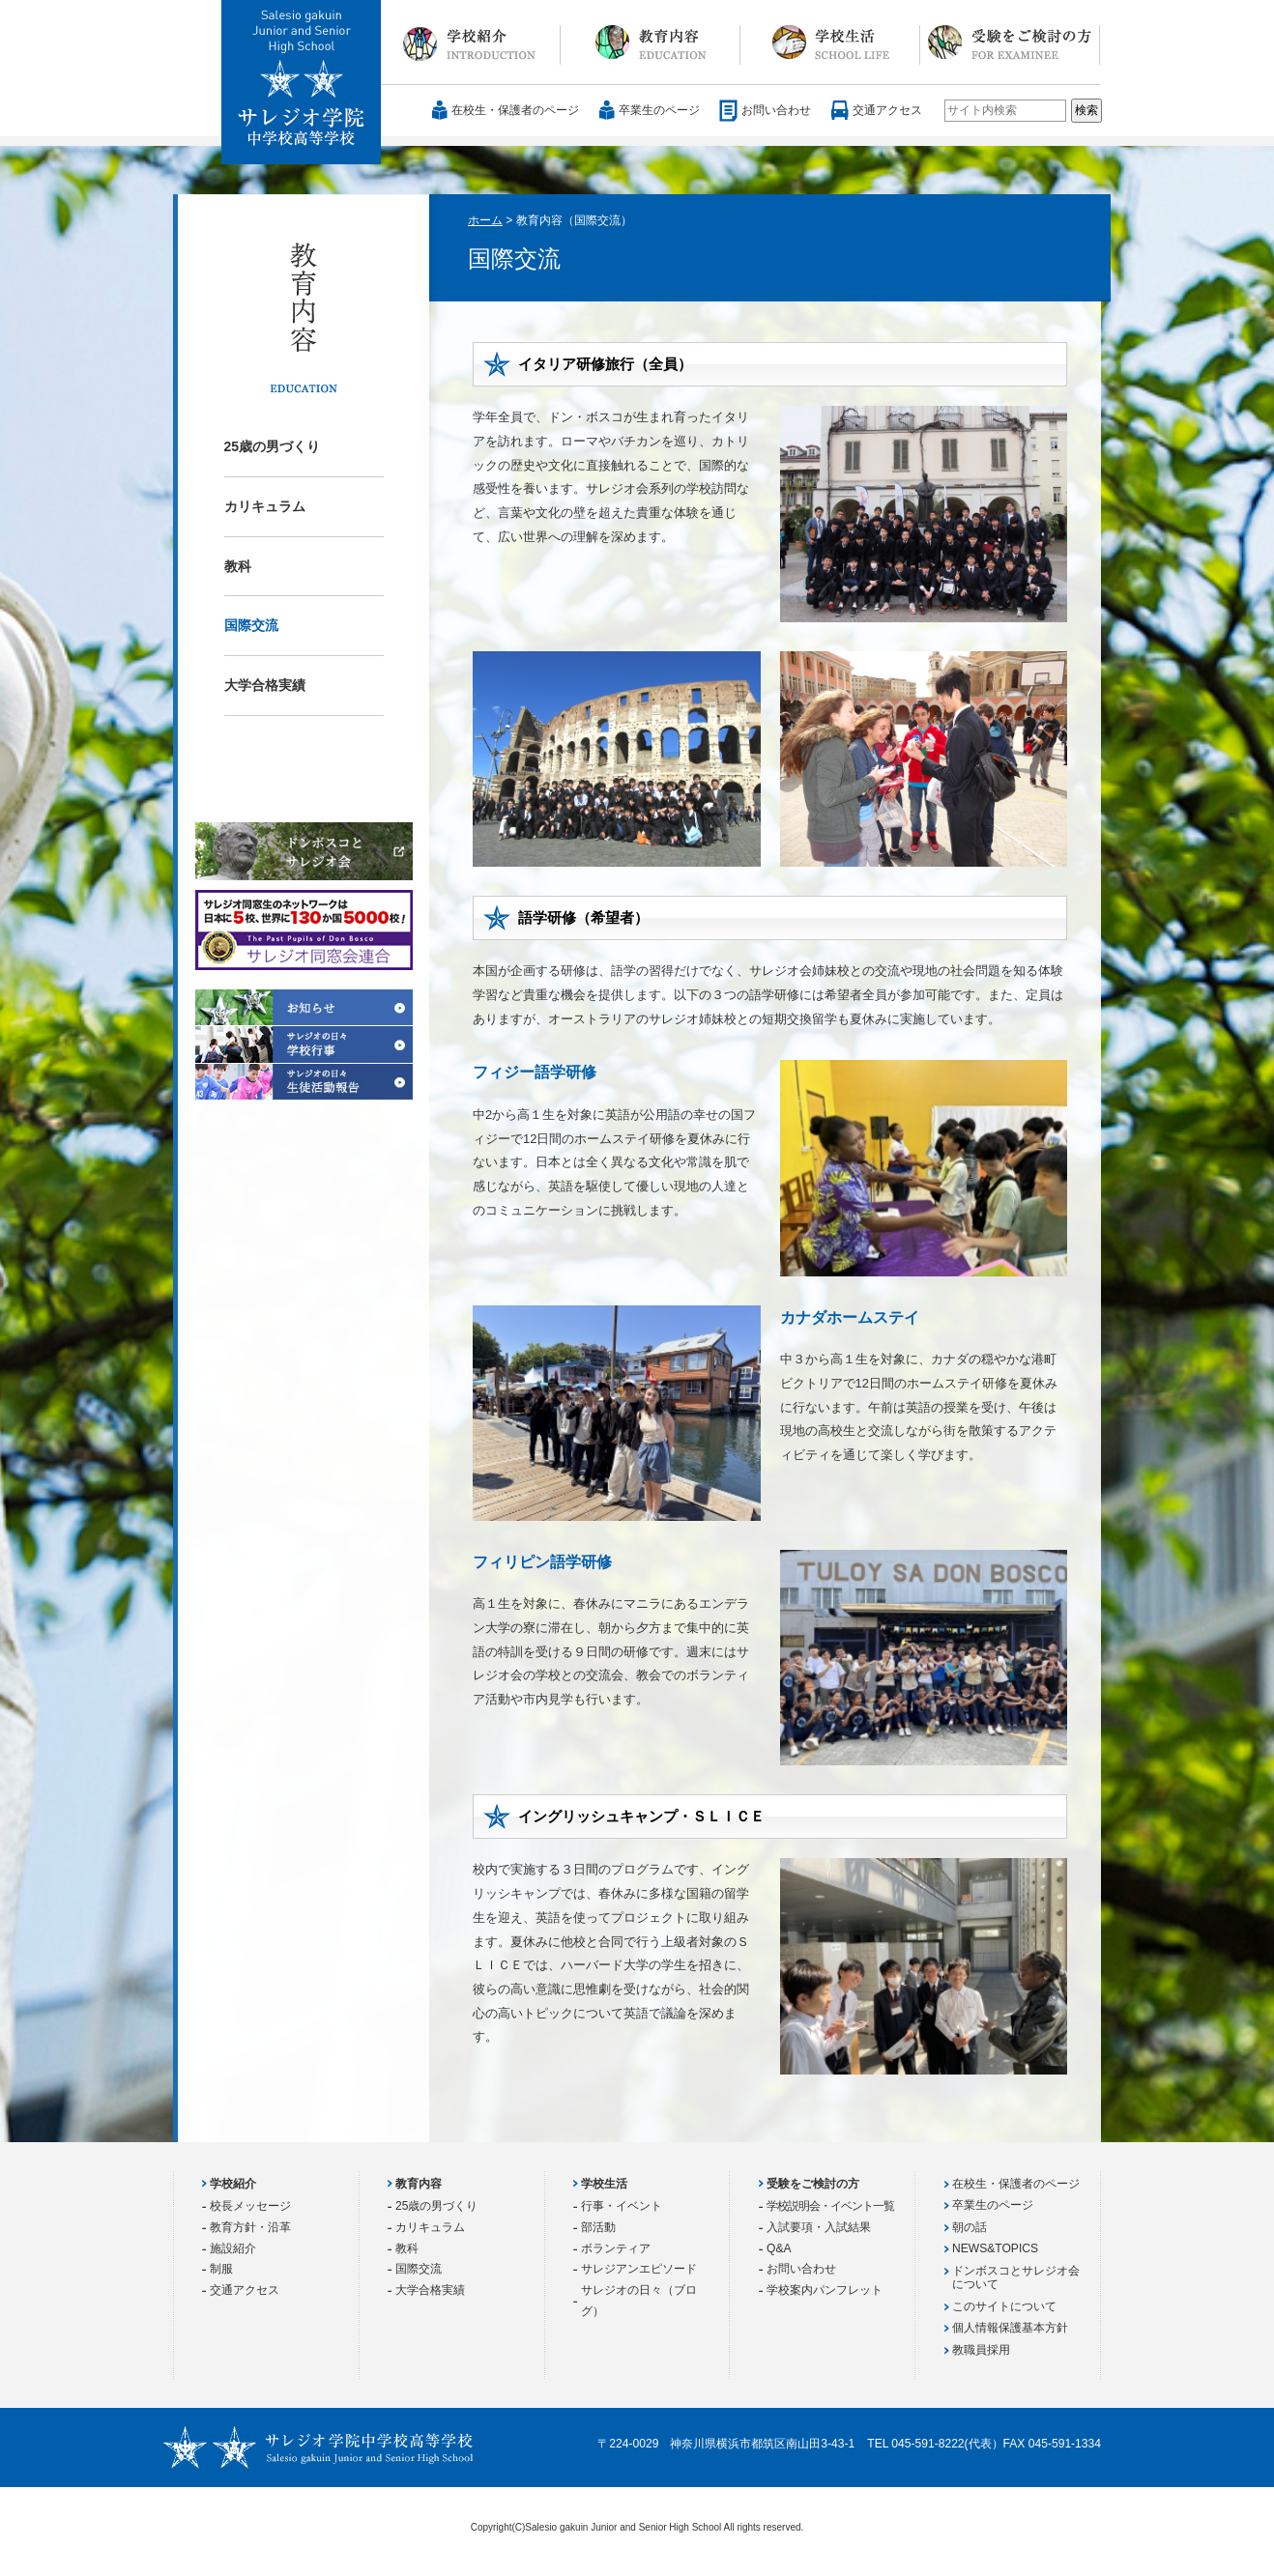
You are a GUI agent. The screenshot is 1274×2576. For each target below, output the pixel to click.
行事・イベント (621, 2206)
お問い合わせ (776, 110)
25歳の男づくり (272, 446)
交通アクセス (887, 110)
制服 (221, 2268)
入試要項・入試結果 (819, 2227)
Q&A (779, 2248)
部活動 (598, 2227)
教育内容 (650, 42)
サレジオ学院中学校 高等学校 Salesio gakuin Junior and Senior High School (302, 83)
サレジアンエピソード (639, 2268)
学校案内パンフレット (825, 2290)
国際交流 (251, 625)
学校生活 (830, 42)
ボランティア (616, 2248)
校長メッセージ (250, 2206)
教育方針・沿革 (250, 2227)
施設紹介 (233, 2248)
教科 (237, 566)
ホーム (485, 220)
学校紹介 (471, 42)
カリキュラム (264, 506)
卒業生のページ (659, 110)
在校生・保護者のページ (515, 110)
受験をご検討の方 (1010, 42)
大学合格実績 (264, 685)
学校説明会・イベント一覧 (830, 2206)
